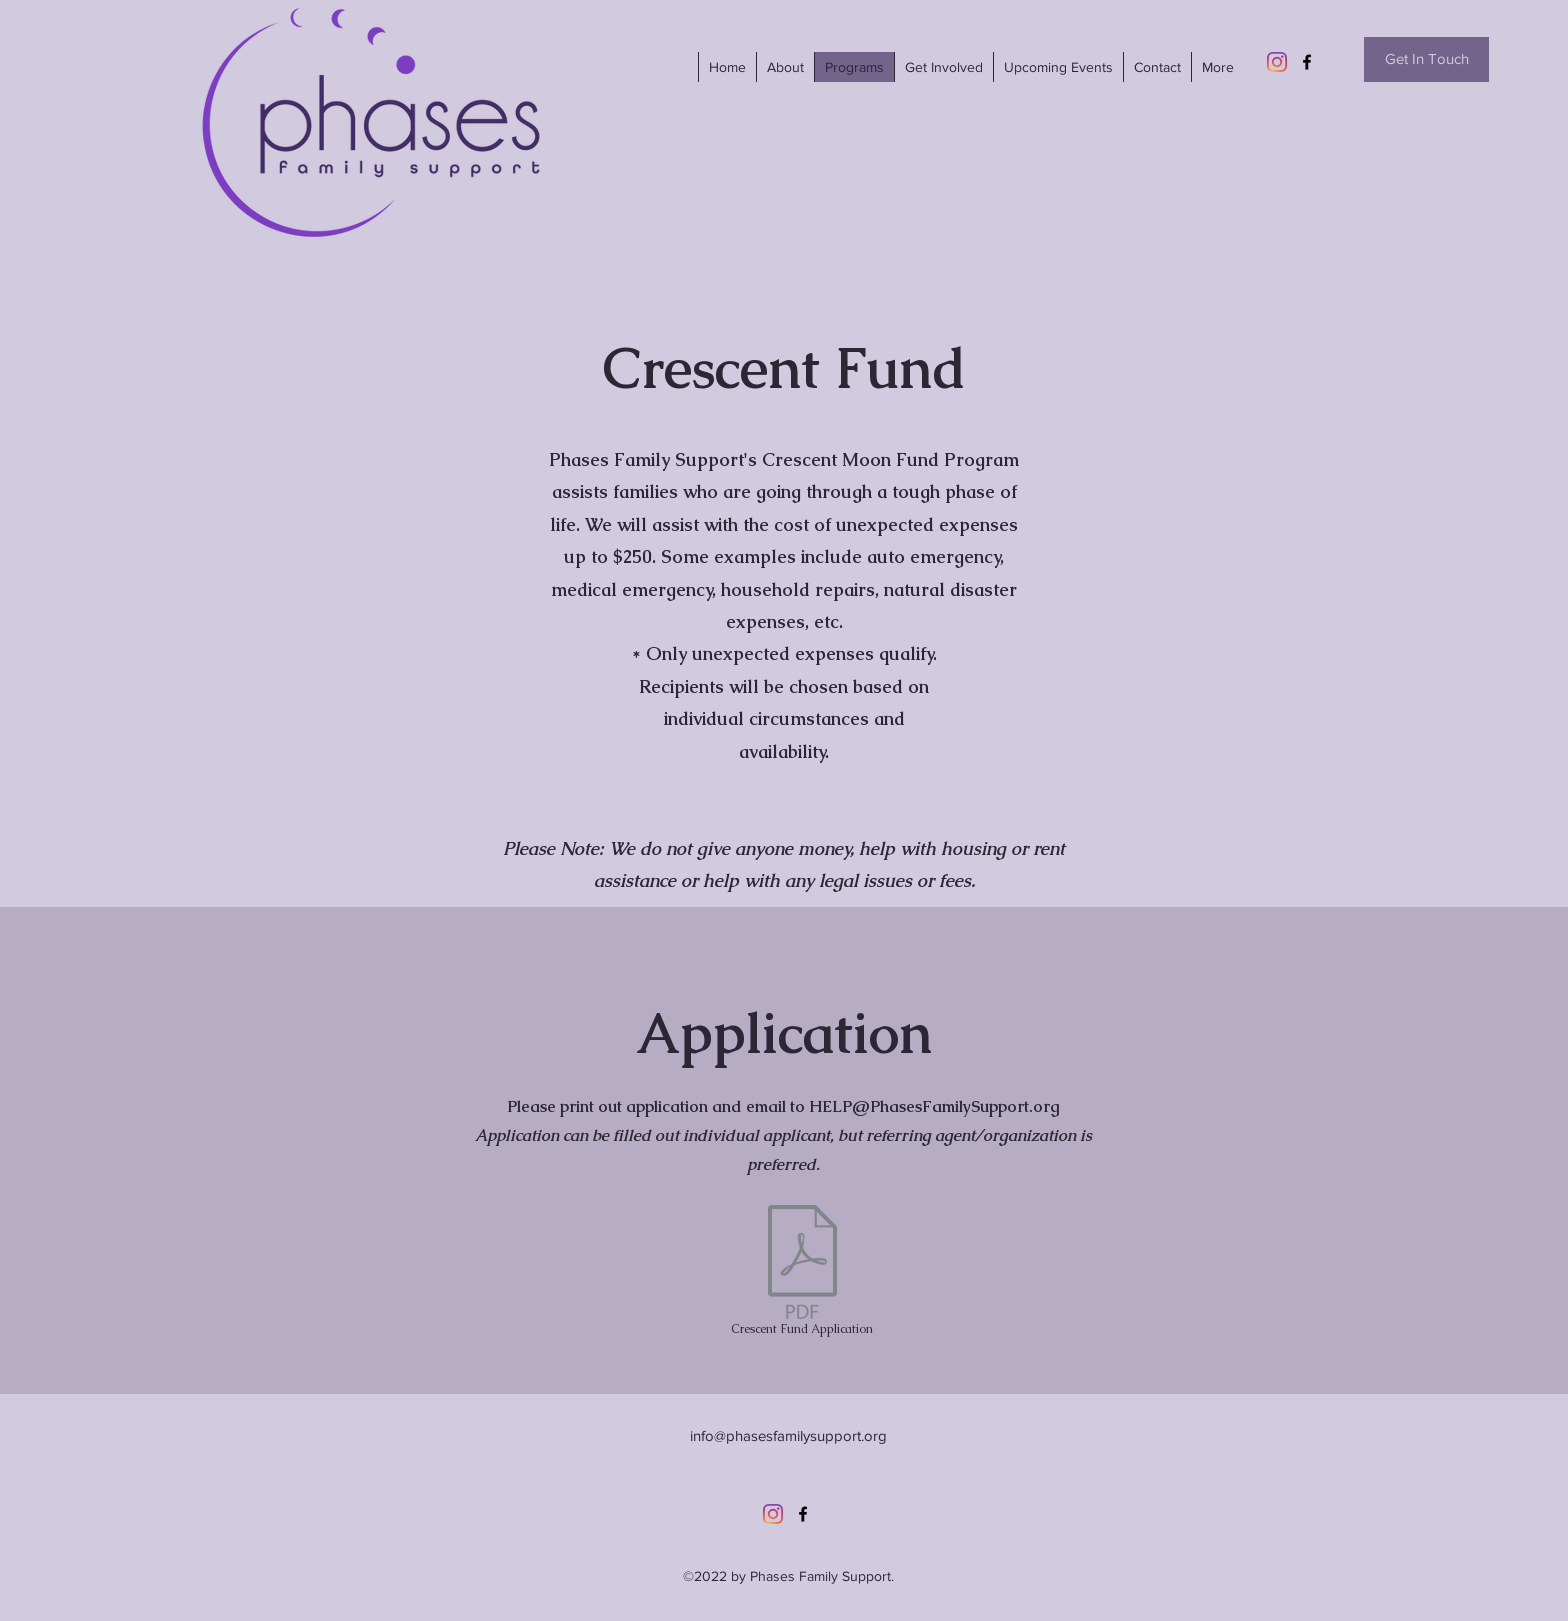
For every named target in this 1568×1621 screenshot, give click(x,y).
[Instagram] (1277, 62)
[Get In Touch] (1426, 59)
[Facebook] (1307, 62)
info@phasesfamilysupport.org (788, 1435)
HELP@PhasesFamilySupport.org (934, 1106)
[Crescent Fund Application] (802, 1275)
